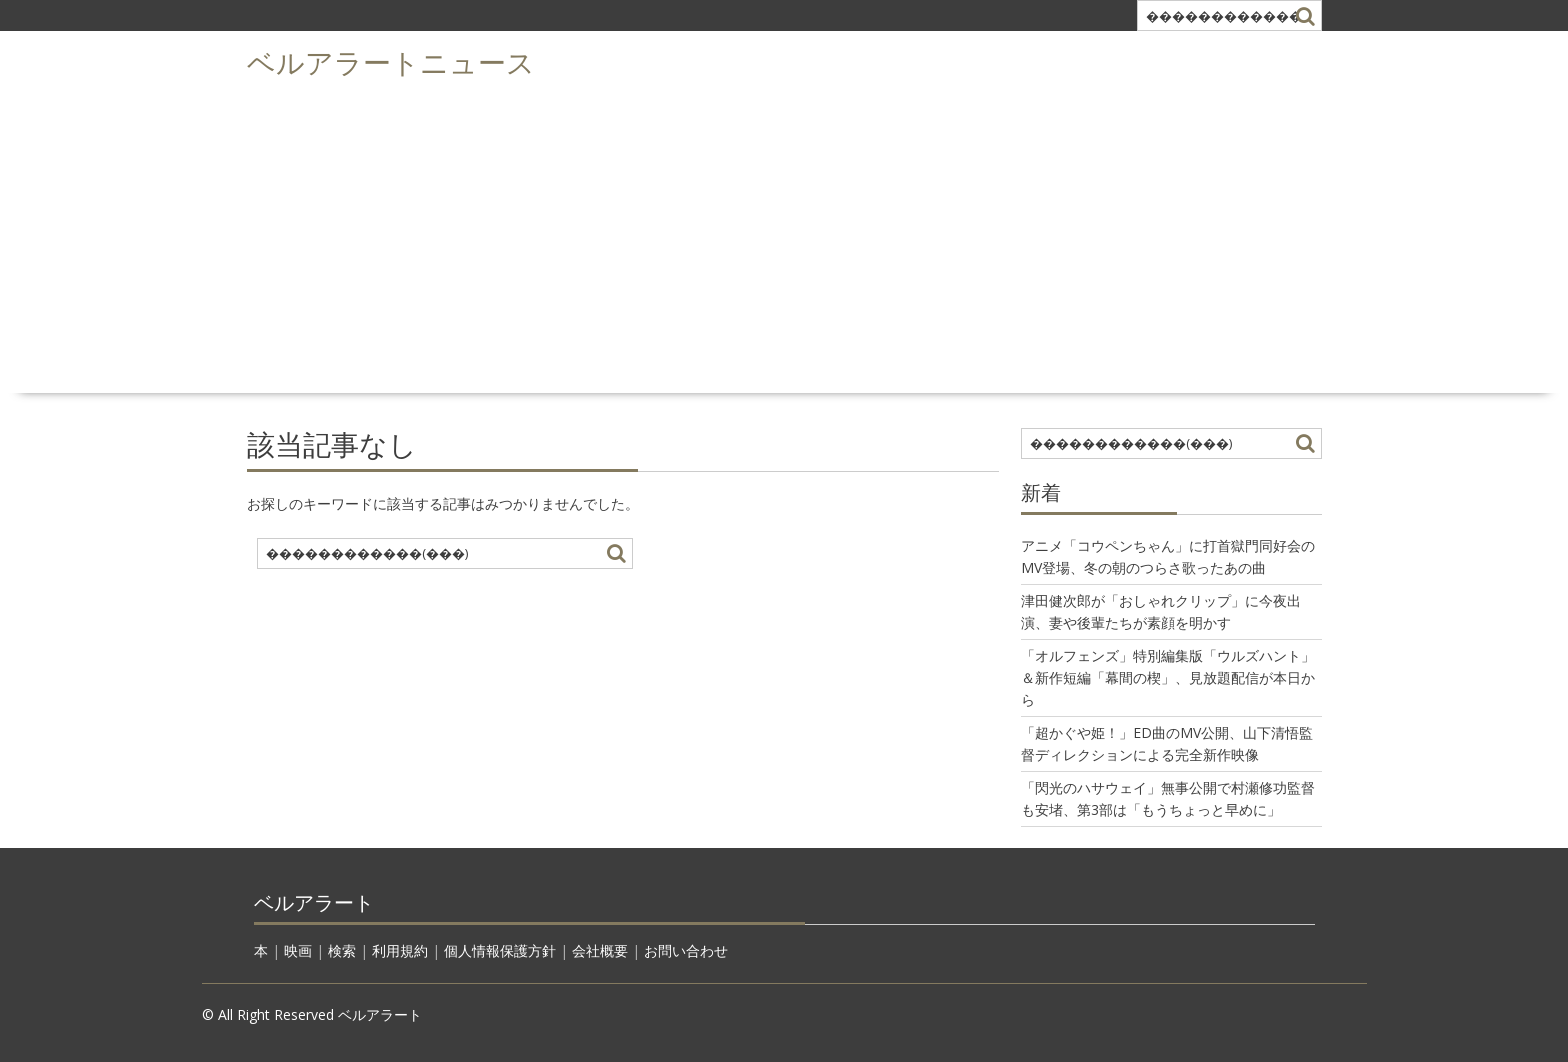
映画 (298, 950)
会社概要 (600, 950)
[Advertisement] (784, 236)
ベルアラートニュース (391, 60)
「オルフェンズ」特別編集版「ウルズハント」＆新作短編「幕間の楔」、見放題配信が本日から (1168, 677)
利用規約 (400, 950)
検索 (342, 950)
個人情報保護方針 (500, 950)
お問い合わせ (686, 950)
